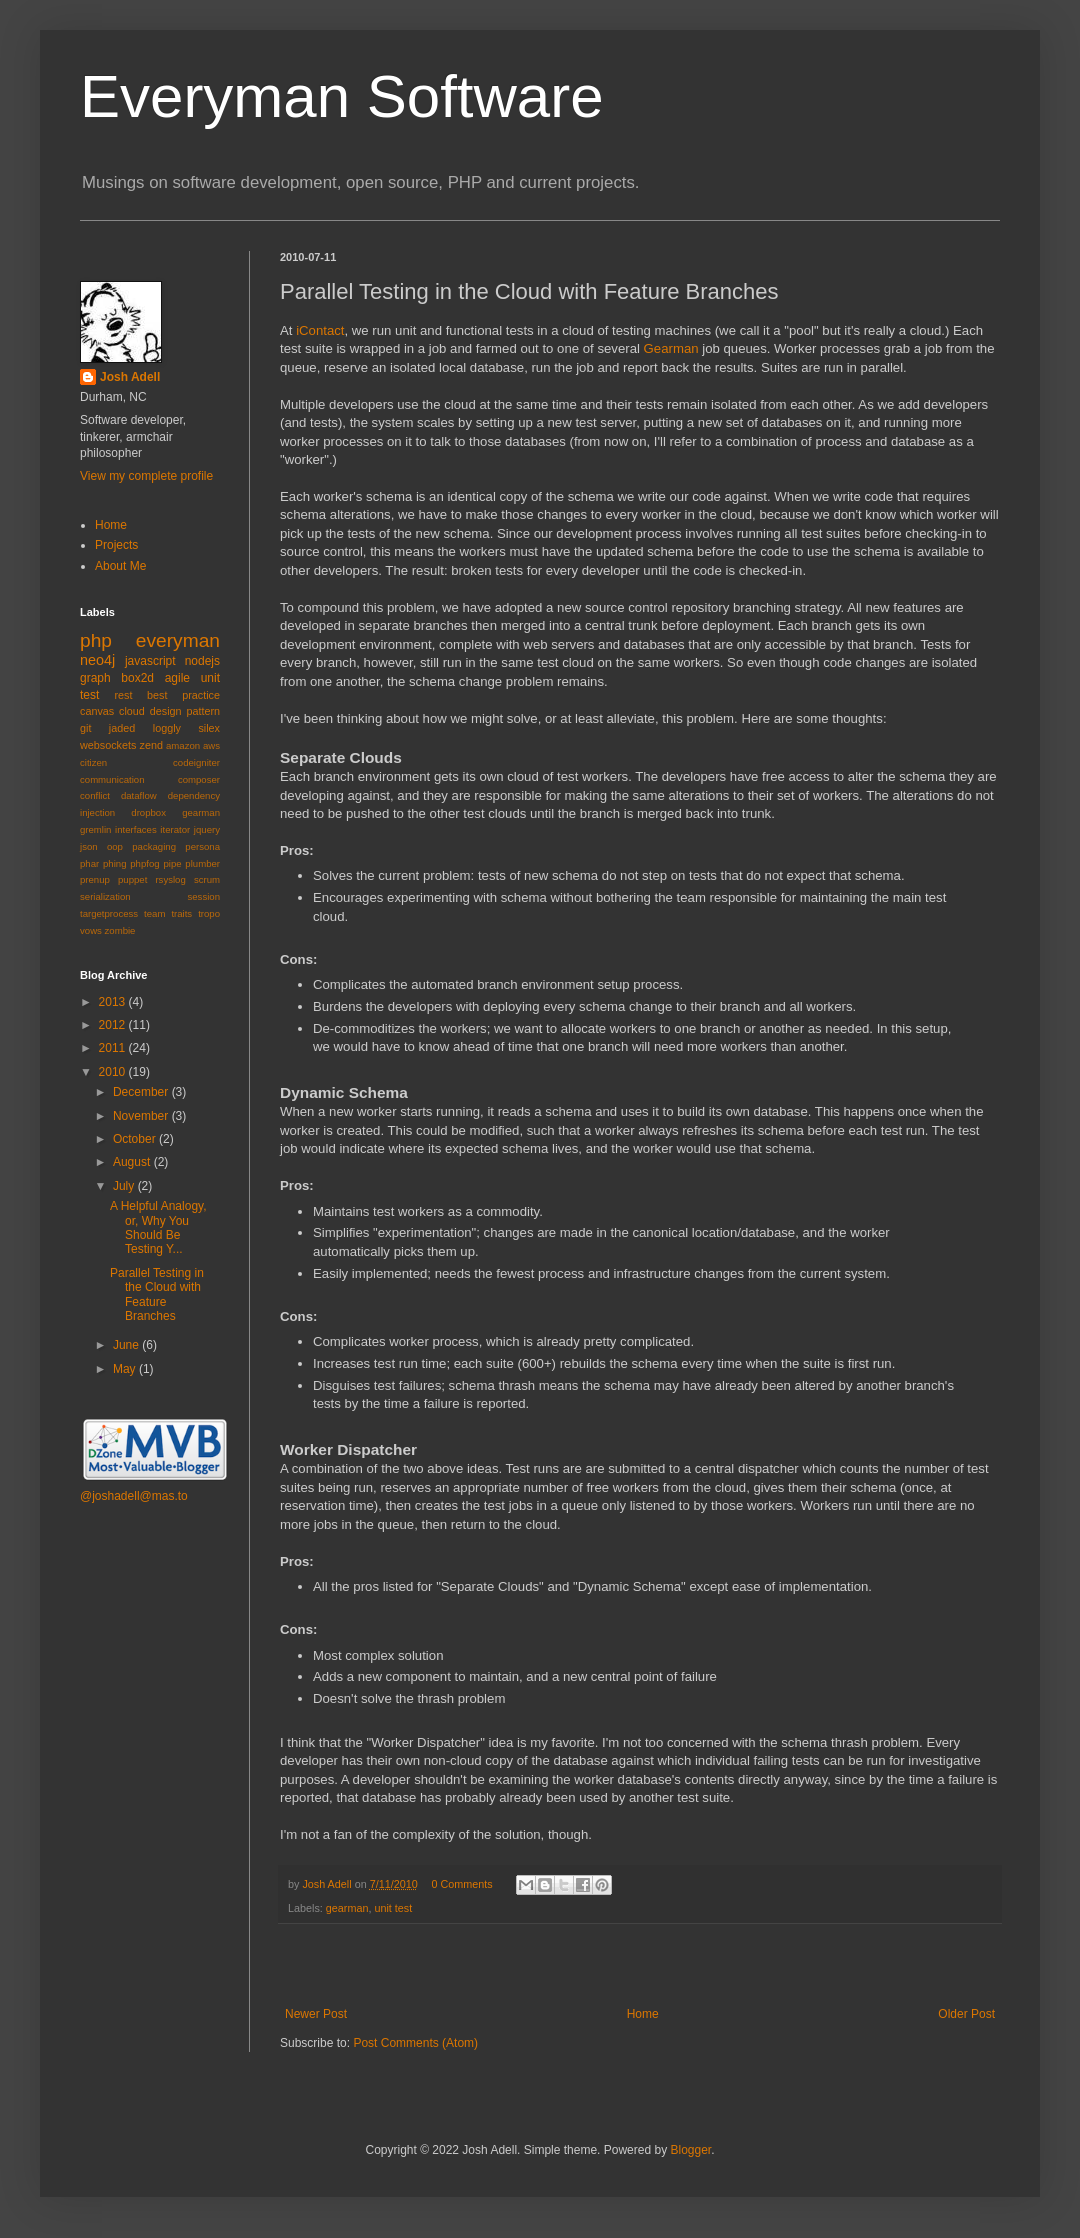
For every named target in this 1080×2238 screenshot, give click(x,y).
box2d (137, 678)
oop (115, 846)
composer (199, 779)
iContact (320, 330)
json (89, 846)
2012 (114, 1025)
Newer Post (316, 2014)
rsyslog (170, 879)
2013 (114, 1002)
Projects (116, 545)
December (142, 1092)
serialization (105, 896)
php (96, 640)
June (127, 1345)
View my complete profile (146, 476)
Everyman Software (342, 96)
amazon (183, 745)
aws (211, 745)
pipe (172, 863)
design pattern (185, 711)
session (203, 896)
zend (151, 745)
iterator (175, 829)
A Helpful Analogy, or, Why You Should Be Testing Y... (158, 1227)
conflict (95, 795)
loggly (167, 728)
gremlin (95, 829)
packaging (154, 846)
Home (643, 2014)
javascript (150, 661)
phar (89, 863)
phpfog (144, 863)
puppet (132, 879)
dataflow (139, 795)
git (85, 728)
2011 (114, 1048)
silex (209, 728)
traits (181, 913)
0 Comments (461, 1884)
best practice (183, 695)
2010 (114, 1072)
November (142, 1116)
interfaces (136, 829)
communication (112, 779)
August (133, 1162)
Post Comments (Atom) (415, 2043)
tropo (209, 913)
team (154, 913)
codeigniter (196, 762)
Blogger (690, 2150)
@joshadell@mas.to (134, 1496)
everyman (178, 640)
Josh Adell (328, 1884)
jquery (207, 829)
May (126, 1369)
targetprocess (109, 913)
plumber (202, 863)
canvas (97, 711)
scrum (207, 879)
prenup (95, 879)
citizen (93, 762)
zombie (120, 930)
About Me (120, 566)
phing (114, 863)
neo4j (97, 660)
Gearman (671, 348)
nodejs (202, 661)
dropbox (148, 812)
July (125, 1186)
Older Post (966, 2014)
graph (95, 678)
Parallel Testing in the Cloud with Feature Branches (157, 1294)
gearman (347, 1908)
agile (177, 678)
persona (202, 846)
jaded (122, 728)
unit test (393, 1908)
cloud (132, 711)
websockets (108, 745)
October (136, 1139)
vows (91, 930)
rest (123, 695)
